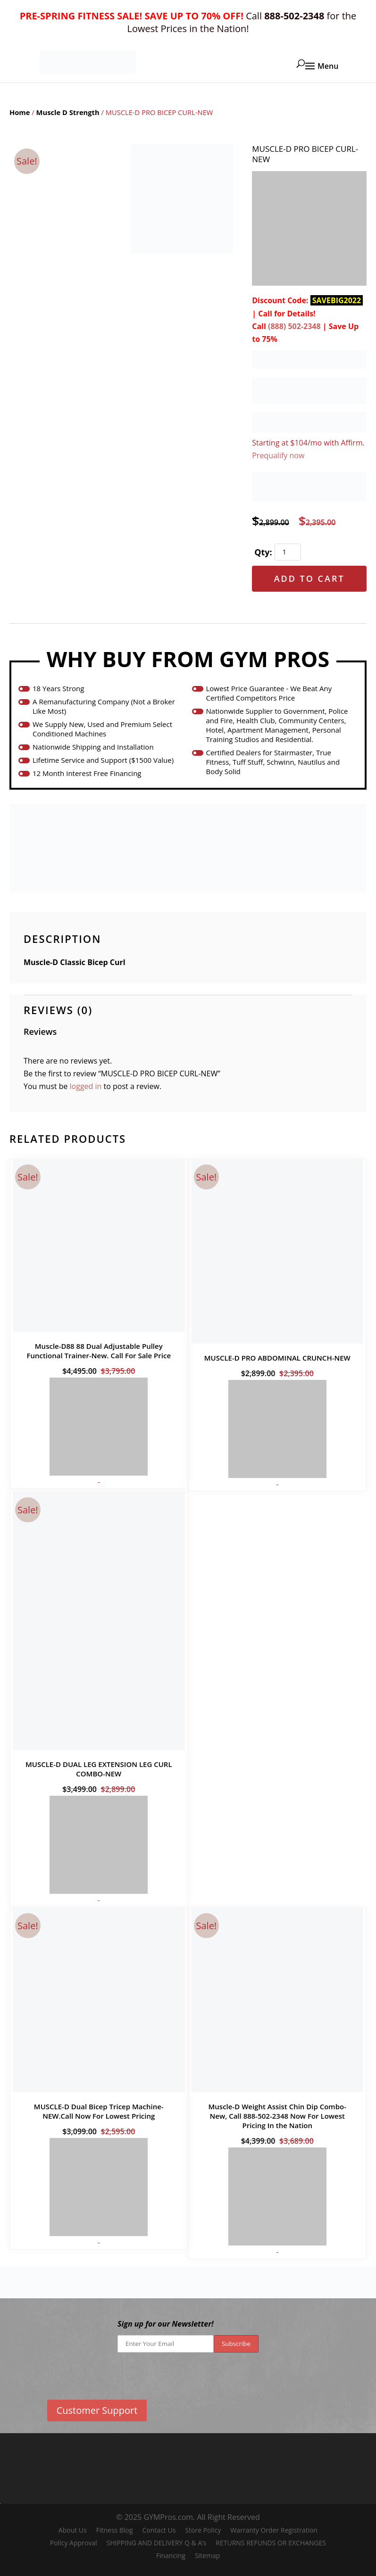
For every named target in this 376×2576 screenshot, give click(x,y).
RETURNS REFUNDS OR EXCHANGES (271, 2542)
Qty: (263, 552)
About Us (72, 2530)
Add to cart (309, 578)
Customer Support (97, 2410)
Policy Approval (73, 2542)
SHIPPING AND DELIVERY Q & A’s (156, 2542)
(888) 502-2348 (294, 326)
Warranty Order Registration (274, 2530)
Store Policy (203, 2530)
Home (19, 112)
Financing (170, 2555)
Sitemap (207, 2555)
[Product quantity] (288, 552)
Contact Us (159, 2530)
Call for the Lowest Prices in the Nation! (188, 22)
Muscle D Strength (68, 112)
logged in (86, 1086)
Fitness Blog (114, 2530)
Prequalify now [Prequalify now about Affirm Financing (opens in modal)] (278, 455)
